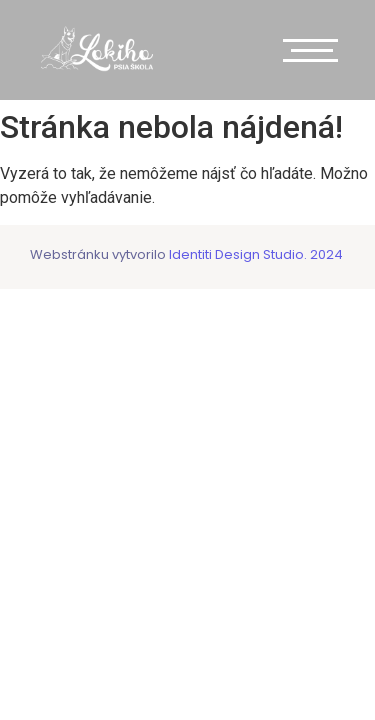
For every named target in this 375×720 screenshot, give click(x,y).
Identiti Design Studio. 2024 (254, 254)
